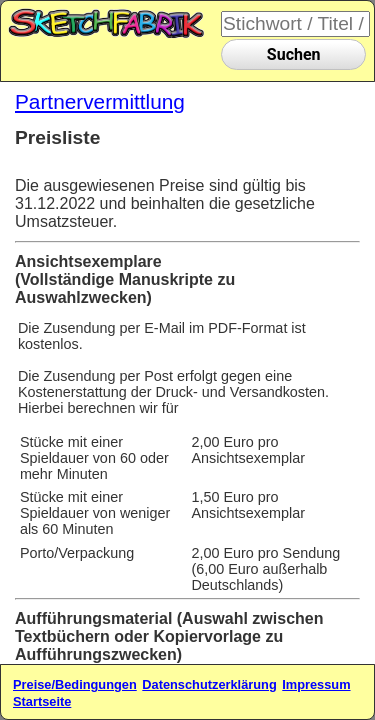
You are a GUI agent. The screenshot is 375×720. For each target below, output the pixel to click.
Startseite (42, 701)
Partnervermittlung (100, 101)
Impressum (316, 684)
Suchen (294, 54)
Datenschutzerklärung (209, 684)
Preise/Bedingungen (75, 684)
